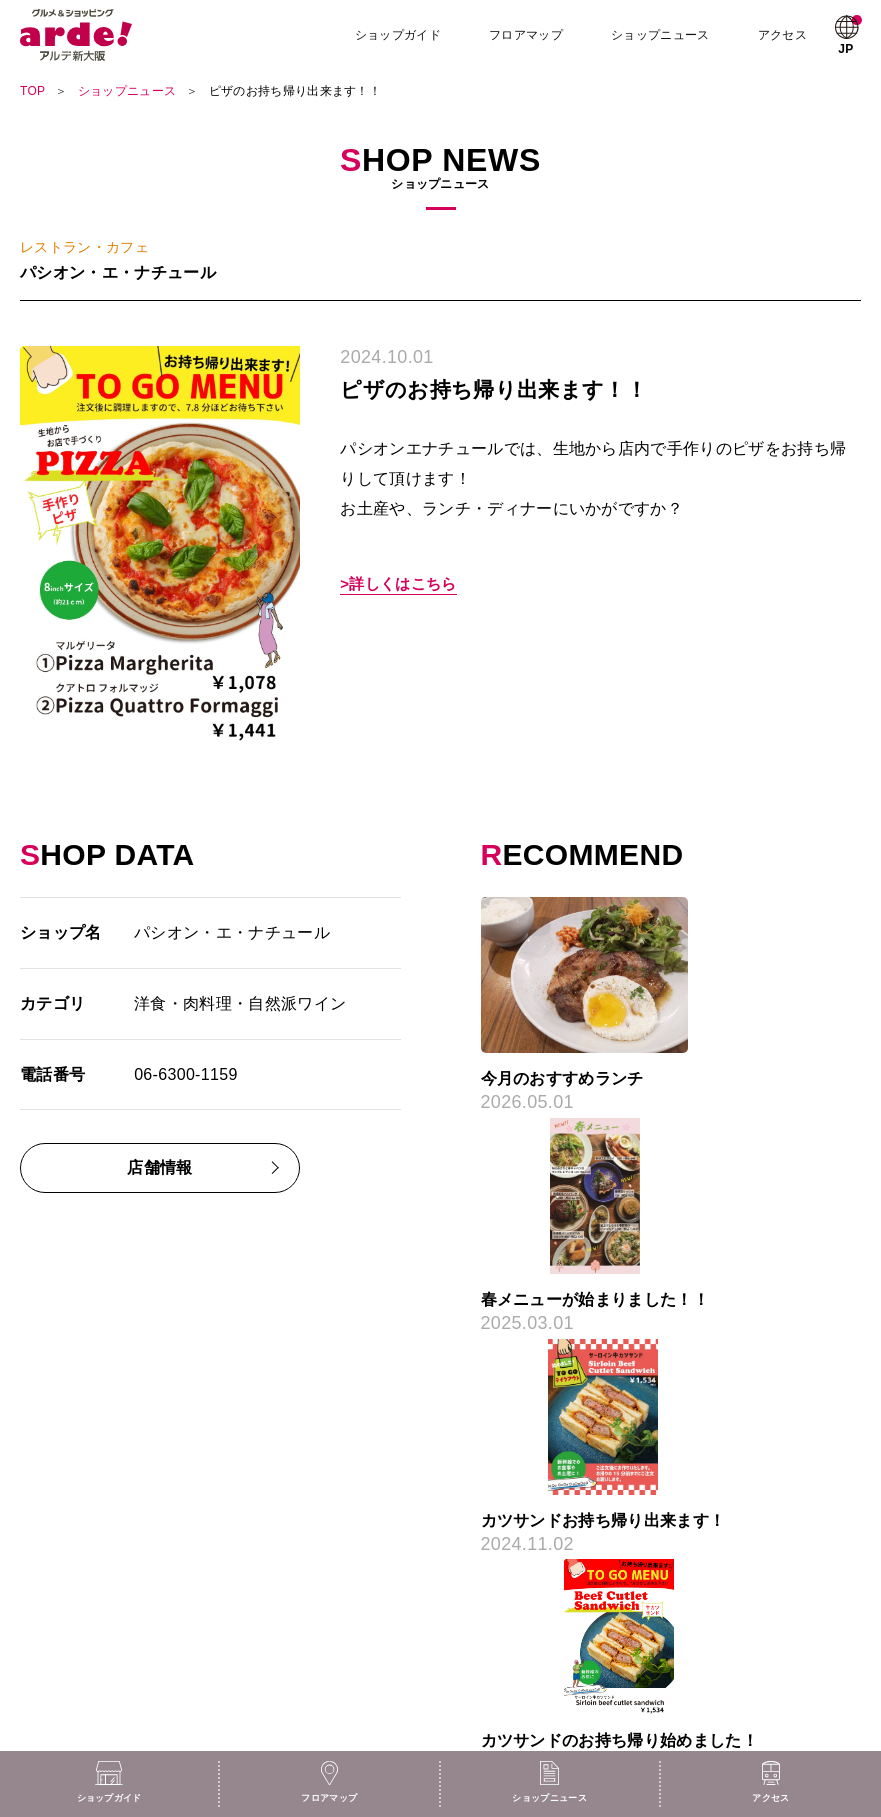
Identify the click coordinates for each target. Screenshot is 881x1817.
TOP (32, 91)
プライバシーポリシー (522, 1605)
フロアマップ (528, 35)
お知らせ (44, 1633)
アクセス (783, 35)
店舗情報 (159, 1167)
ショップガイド (400, 35)
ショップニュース (662, 35)
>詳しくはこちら (397, 584)
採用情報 (485, 1549)
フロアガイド (57, 1549)
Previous (416, 1000)
